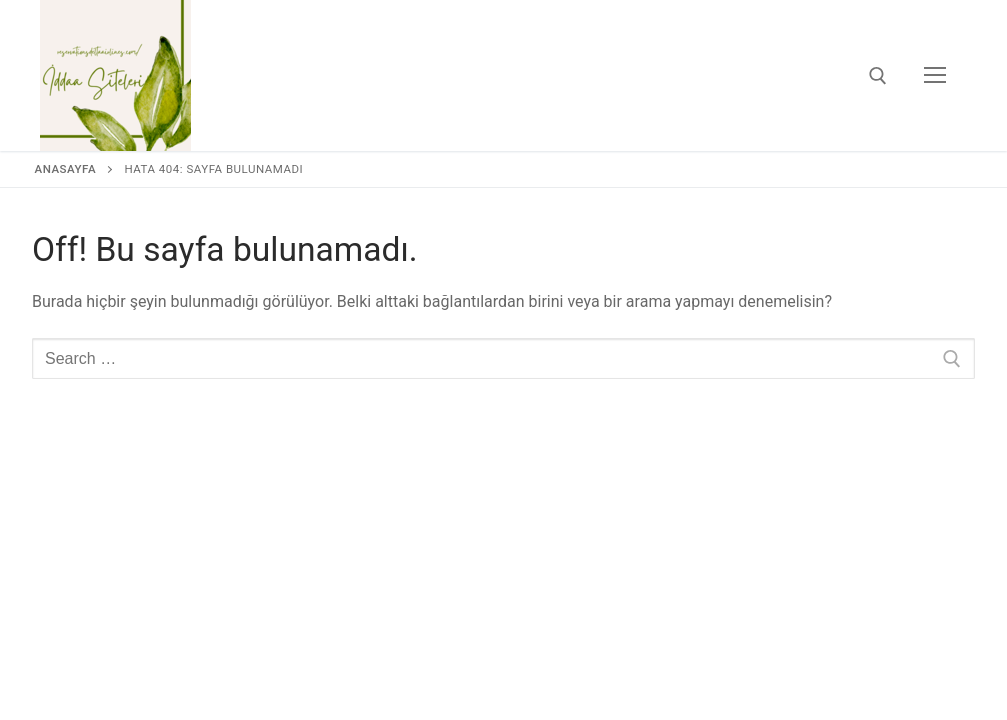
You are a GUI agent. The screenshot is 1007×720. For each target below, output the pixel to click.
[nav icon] (935, 76)
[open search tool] (878, 76)
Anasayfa (66, 169)
